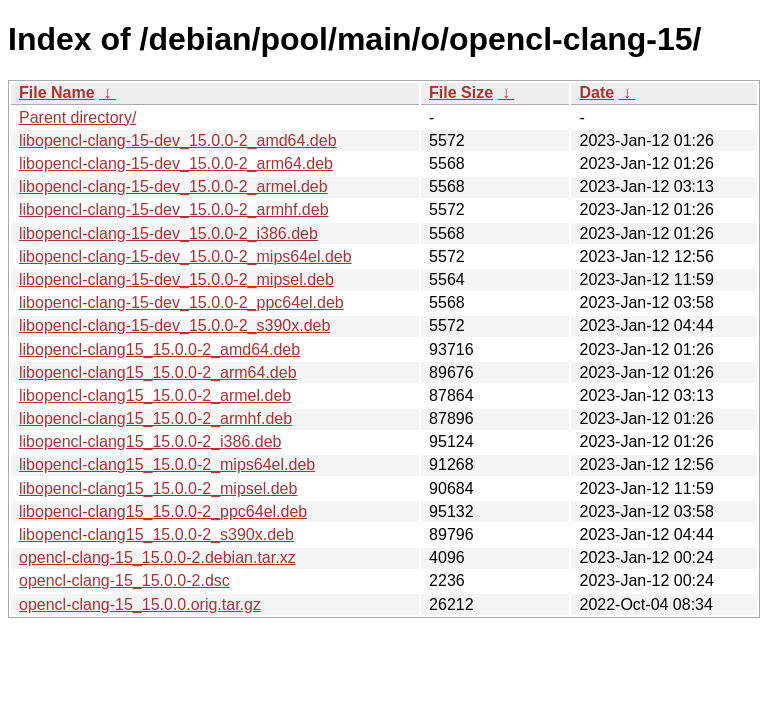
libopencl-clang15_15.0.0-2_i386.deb (150, 441)
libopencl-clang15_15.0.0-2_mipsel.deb (158, 488)
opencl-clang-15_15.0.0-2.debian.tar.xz (157, 557)
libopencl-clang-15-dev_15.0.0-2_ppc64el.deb (181, 302)
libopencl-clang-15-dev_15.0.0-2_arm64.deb (176, 163)
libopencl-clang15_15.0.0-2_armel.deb (155, 395)
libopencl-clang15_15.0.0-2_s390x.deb (156, 534)
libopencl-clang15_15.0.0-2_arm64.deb (158, 372)
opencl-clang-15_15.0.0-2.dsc (124, 580)
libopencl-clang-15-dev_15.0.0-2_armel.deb (173, 186)
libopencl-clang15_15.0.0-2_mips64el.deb (167, 464)
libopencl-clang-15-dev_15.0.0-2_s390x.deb (174, 325)
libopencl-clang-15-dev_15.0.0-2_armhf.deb (174, 209)
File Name (57, 92)
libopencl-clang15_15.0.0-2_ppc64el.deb (163, 511)
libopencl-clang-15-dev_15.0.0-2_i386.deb (168, 233)
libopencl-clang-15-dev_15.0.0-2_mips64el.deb (185, 256)
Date (596, 92)
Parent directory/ (77, 117)
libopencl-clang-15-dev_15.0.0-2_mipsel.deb (176, 279)
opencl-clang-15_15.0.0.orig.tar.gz (140, 604)
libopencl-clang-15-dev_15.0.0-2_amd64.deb (178, 140)
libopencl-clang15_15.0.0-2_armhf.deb (155, 418)
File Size (461, 92)
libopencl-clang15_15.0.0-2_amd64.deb (159, 349)
